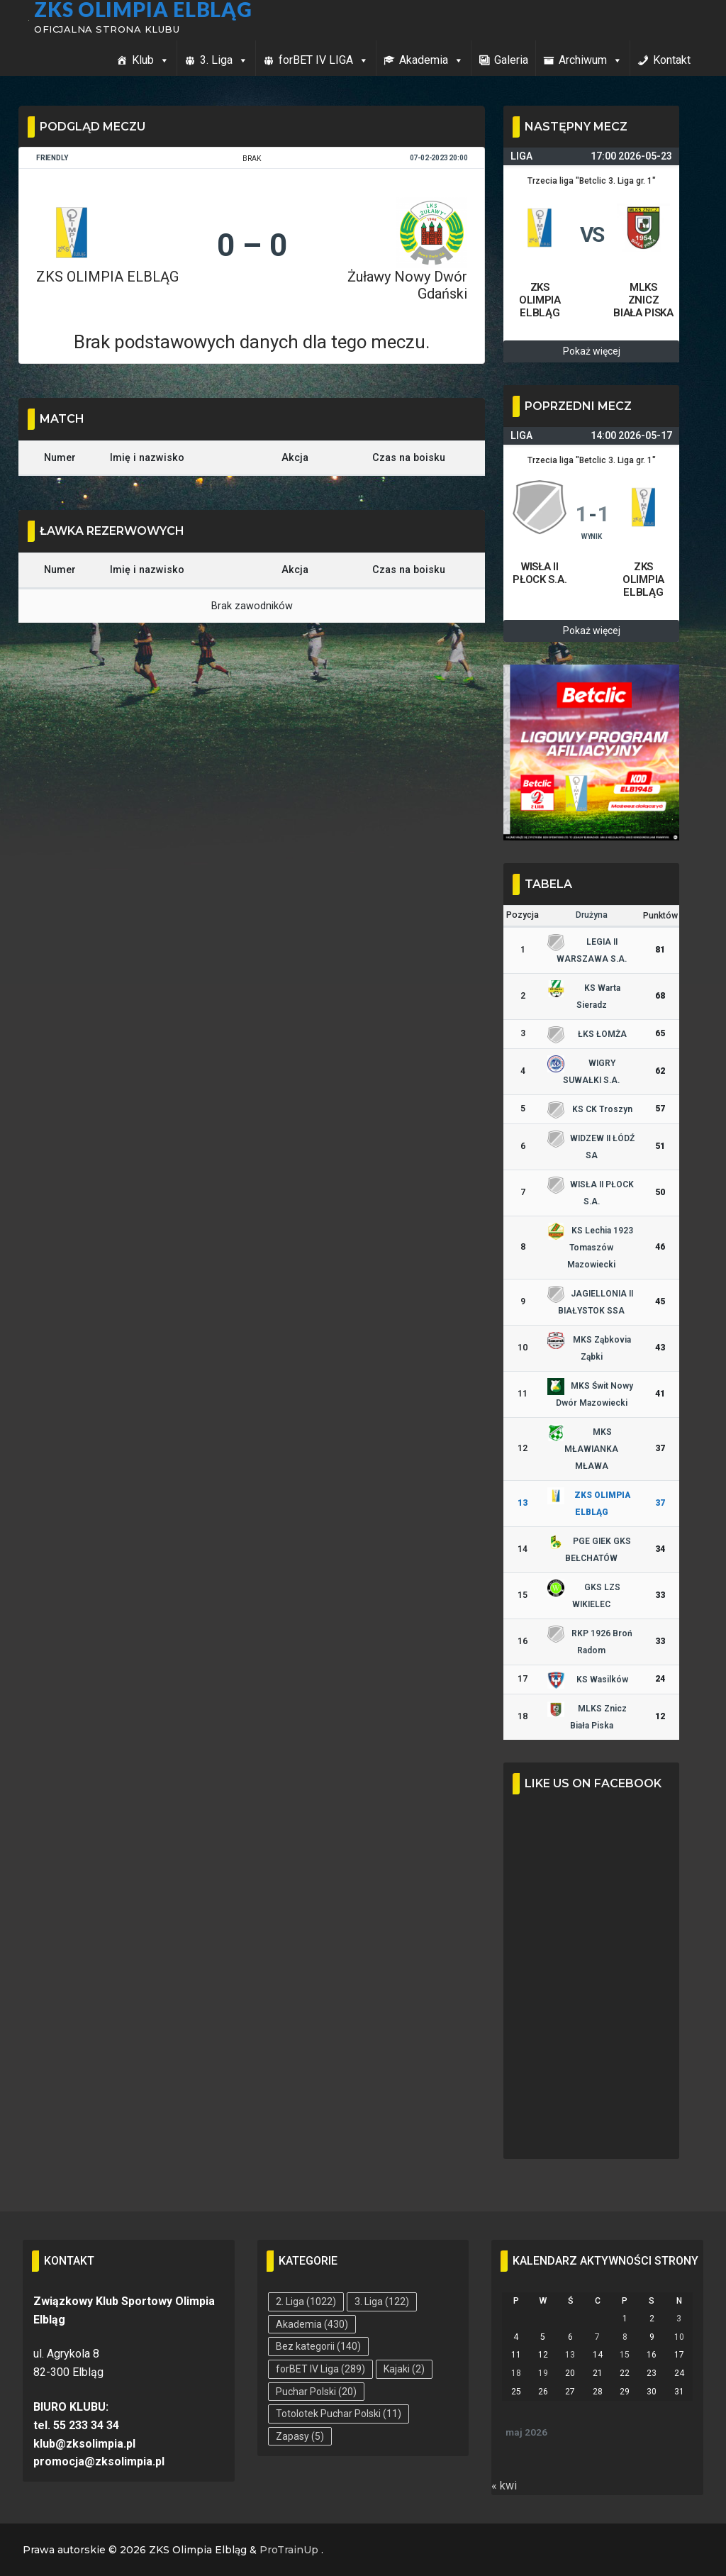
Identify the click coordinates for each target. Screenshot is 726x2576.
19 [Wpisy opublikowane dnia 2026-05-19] (543, 2373)
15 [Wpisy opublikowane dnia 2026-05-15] (625, 2355)
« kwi (504, 2485)
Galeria (511, 60)
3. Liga (224, 60)
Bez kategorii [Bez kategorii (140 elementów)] (318, 2346)
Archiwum (590, 60)
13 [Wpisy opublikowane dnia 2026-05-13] (570, 2355)
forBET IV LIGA (324, 60)
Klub (150, 60)
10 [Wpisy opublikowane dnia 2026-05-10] (679, 2337)
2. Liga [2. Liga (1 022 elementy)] (306, 2301)
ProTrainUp (288, 2549)
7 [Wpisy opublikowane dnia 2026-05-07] (597, 2337)
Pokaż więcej (591, 351)
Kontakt (672, 60)
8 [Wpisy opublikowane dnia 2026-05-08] (624, 2337)
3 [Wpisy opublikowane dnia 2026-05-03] (678, 2319)
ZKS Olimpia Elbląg (146, 9)
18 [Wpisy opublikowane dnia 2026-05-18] (516, 2373)
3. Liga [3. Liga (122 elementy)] (381, 2301)
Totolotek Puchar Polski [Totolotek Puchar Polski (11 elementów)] (338, 2413)
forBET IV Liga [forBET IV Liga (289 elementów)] (320, 2369)
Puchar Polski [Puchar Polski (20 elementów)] (316, 2391)
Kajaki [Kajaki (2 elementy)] (404, 2369)
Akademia (431, 60)
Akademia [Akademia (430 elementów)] (312, 2324)
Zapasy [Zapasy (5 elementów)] (300, 2436)
